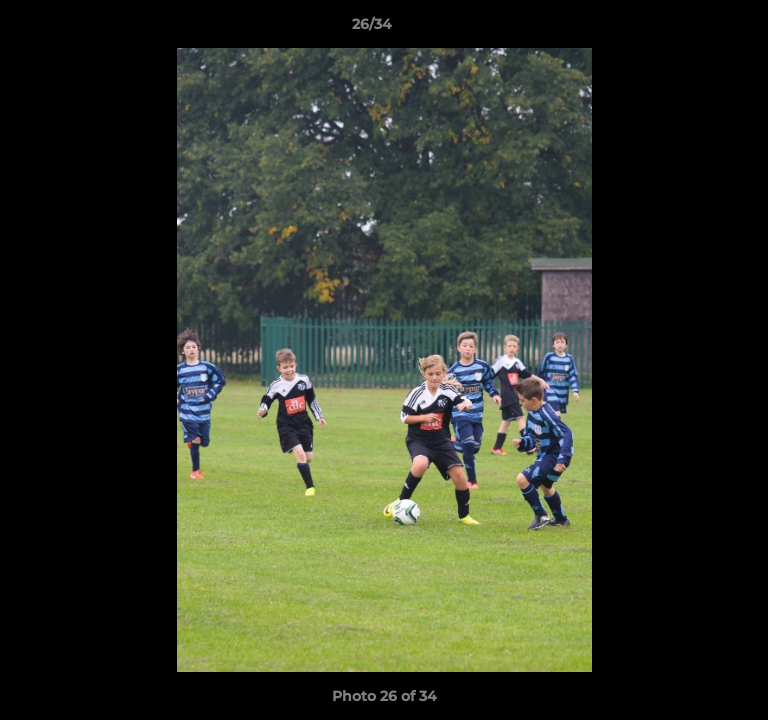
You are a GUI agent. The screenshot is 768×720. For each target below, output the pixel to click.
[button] (696, 29)
